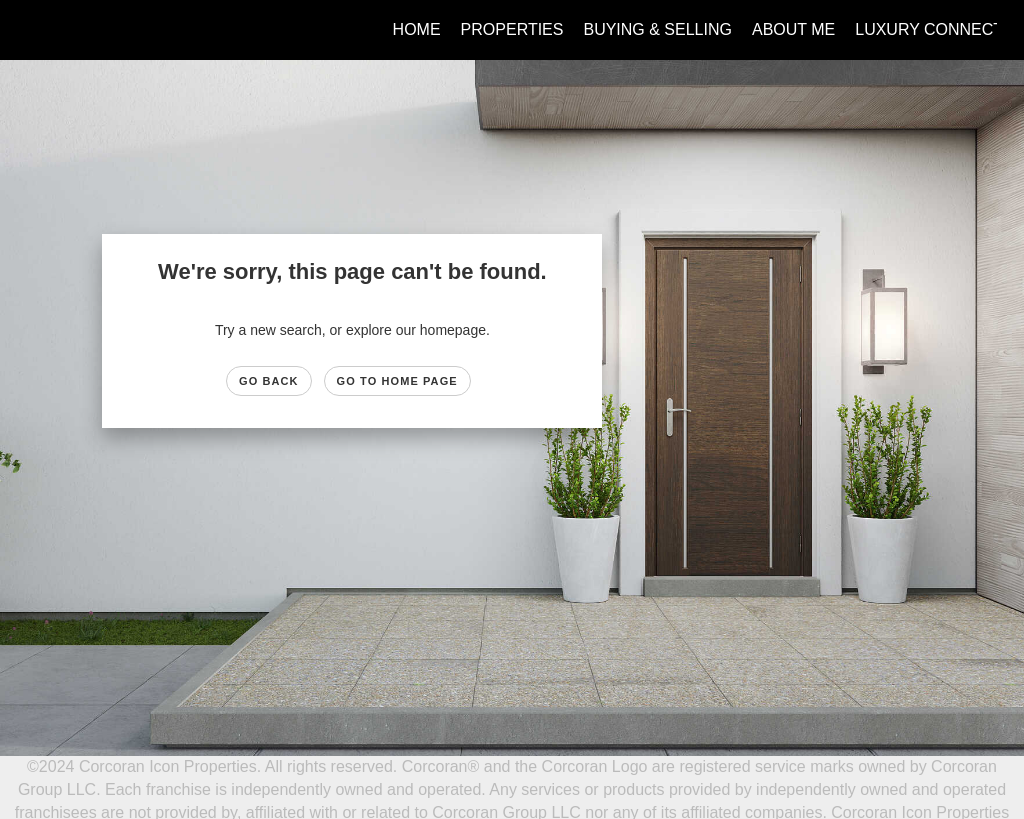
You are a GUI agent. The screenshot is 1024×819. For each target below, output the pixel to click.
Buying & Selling (657, 29)
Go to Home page (397, 381)
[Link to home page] (37, 30)
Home (417, 29)
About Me (793, 29)
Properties (512, 29)
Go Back (269, 381)
